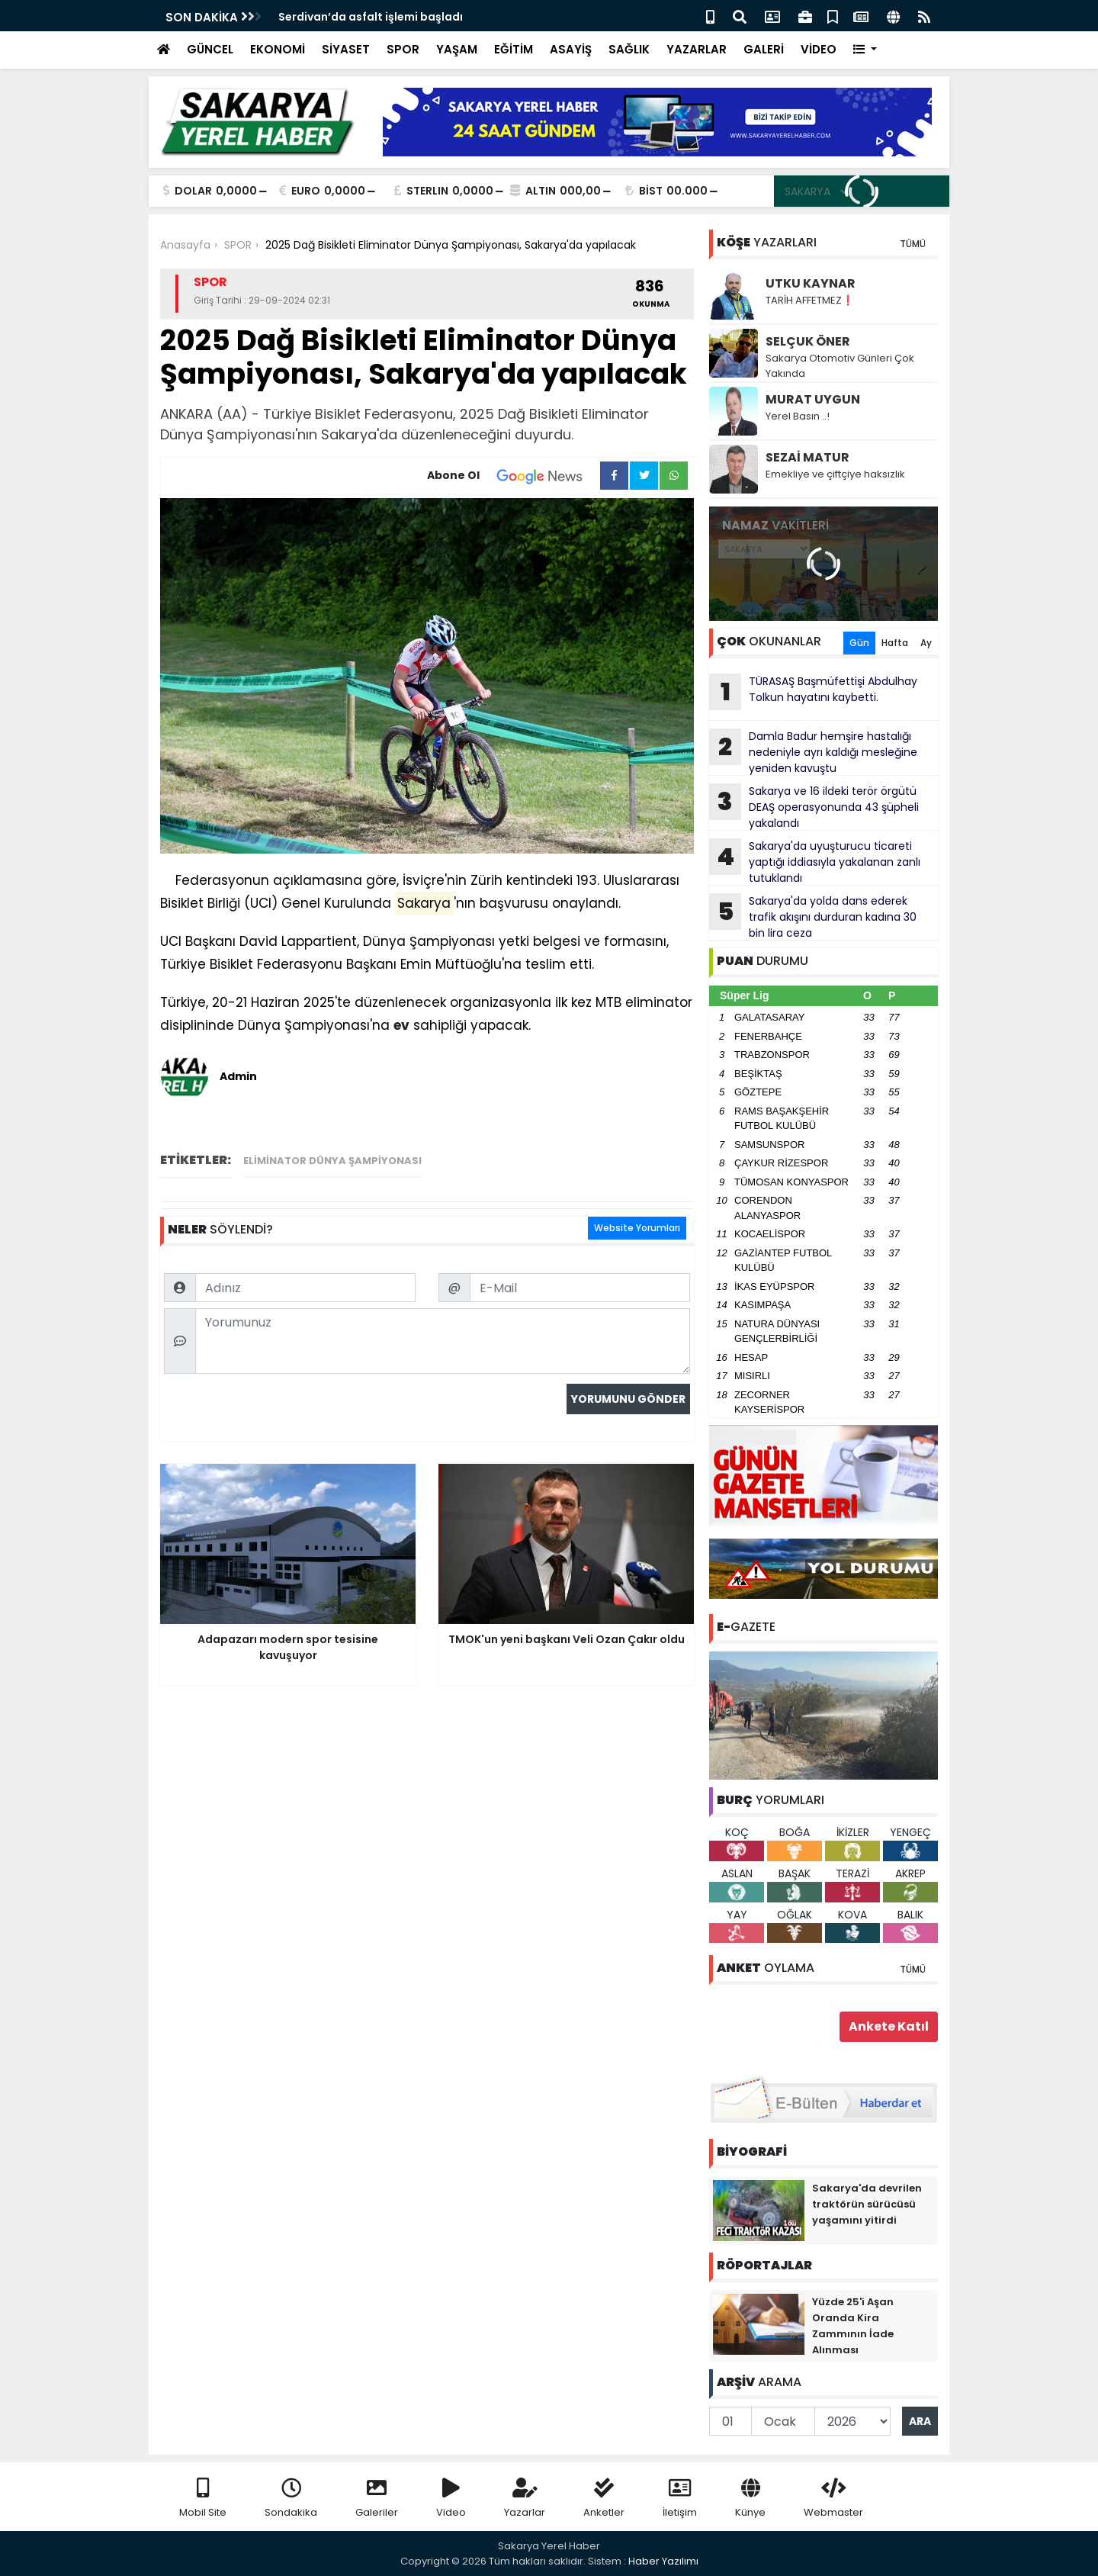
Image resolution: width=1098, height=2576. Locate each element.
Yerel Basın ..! (798, 416)
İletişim (680, 2499)
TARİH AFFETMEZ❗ (810, 300)
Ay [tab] (926, 642)
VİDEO (818, 49)
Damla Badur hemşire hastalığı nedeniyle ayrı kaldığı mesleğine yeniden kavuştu (813, 752)
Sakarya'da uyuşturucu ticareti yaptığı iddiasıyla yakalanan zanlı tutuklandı (814, 862)
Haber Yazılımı (663, 2561)
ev (401, 1025)
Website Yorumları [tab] (637, 1227)
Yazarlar (524, 2499)
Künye (750, 2499)
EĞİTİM (513, 49)
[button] (865, 50)
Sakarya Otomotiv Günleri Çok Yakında (840, 366)
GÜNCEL (210, 49)
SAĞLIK (629, 49)
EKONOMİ (277, 49)
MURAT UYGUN (813, 399)
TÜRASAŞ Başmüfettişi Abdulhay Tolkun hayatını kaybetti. (813, 692)
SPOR (403, 49)
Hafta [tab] (894, 642)
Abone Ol (513, 475)
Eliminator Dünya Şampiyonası (332, 1160)
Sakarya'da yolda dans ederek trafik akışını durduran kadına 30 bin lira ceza (813, 917)
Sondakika (291, 2499)
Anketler (603, 2499)
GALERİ (763, 49)
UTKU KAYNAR (811, 283)
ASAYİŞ (571, 49)
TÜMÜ (913, 243)
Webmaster (833, 2499)
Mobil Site (202, 2499)
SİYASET (346, 49)
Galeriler (376, 2499)
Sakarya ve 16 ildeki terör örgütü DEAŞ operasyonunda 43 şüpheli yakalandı (814, 807)
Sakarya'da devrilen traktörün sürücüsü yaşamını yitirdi (867, 2204)
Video (451, 2499)
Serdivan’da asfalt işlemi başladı (370, 16)
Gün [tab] (859, 642)
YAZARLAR (696, 49)
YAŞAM (456, 49)
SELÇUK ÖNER (808, 341)
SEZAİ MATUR (807, 457)
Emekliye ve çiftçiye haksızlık (835, 474)
